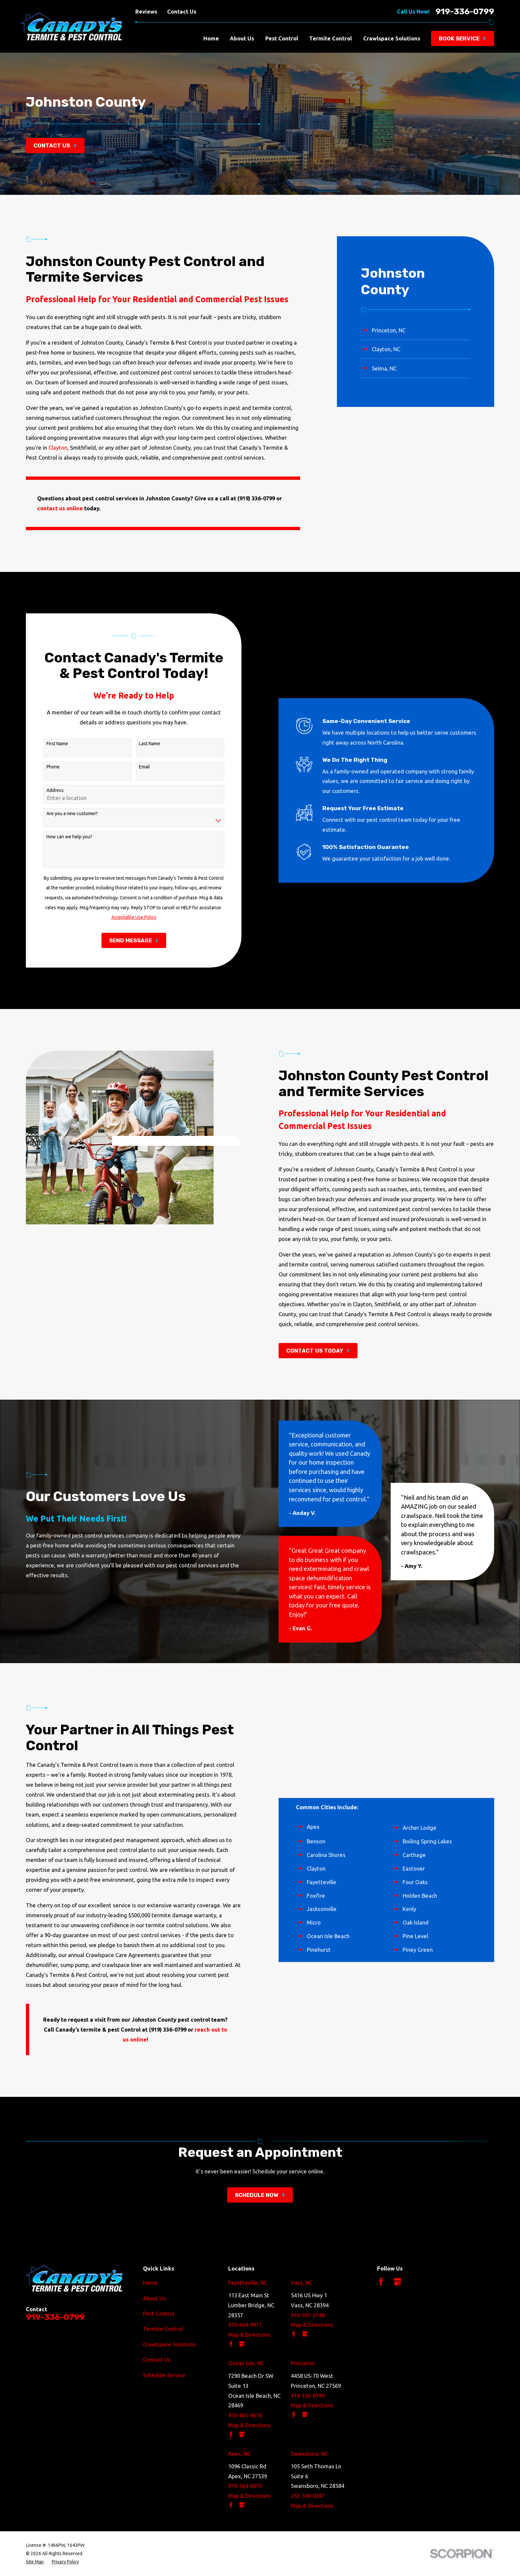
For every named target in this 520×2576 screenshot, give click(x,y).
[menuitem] (416, 330)
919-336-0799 (464, 11)
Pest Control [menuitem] (281, 38)
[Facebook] (381, 2281)
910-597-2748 (308, 2315)
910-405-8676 (245, 2415)
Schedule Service (164, 2375)
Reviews (146, 11)
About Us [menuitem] (242, 38)
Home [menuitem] (211, 38)
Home (150, 2282)
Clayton (57, 447)
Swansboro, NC (309, 2453)
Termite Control (163, 2328)
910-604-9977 (245, 2325)
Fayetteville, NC (247, 2282)
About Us (154, 2298)
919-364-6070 (245, 2486)
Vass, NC (301, 2282)
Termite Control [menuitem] (330, 38)
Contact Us (181, 11)
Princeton (303, 2363)
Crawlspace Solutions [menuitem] (391, 38)
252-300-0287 (308, 2495)
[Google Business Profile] (397, 2281)
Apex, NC (239, 2453)
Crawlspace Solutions (169, 2344)
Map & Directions (249, 2334)
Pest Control (158, 2313)
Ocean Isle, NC (246, 2363)
